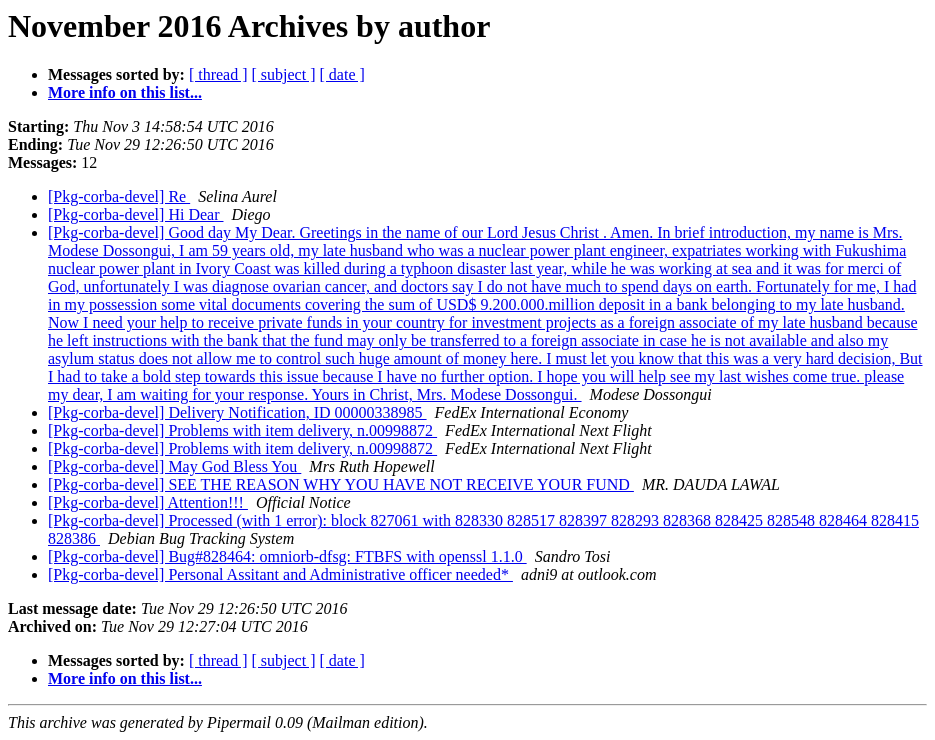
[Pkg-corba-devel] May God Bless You (174, 466)
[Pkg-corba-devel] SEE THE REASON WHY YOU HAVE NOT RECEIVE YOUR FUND (341, 484)
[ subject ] (284, 74)
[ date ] (342, 74)
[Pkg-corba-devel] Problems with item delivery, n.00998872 (242, 430)
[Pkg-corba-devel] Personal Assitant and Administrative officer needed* (280, 574)
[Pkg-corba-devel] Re (119, 196)
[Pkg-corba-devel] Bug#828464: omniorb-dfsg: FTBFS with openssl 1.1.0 (287, 556)
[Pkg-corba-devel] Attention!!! (148, 502)
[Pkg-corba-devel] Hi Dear (135, 214)
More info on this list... (125, 92)
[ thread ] (218, 74)
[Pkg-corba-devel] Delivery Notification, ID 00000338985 (237, 412)
